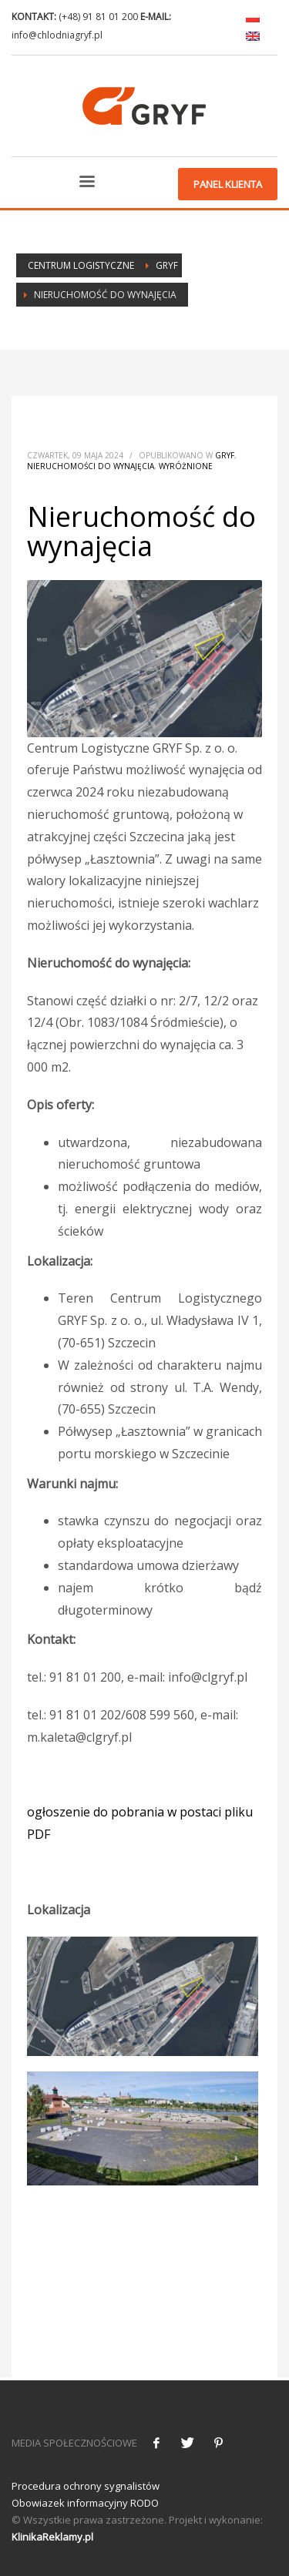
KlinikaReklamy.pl (52, 2537)
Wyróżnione (186, 466)
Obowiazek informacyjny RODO (85, 2503)
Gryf (224, 455)
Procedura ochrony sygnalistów (86, 2486)
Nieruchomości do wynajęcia (90, 466)
